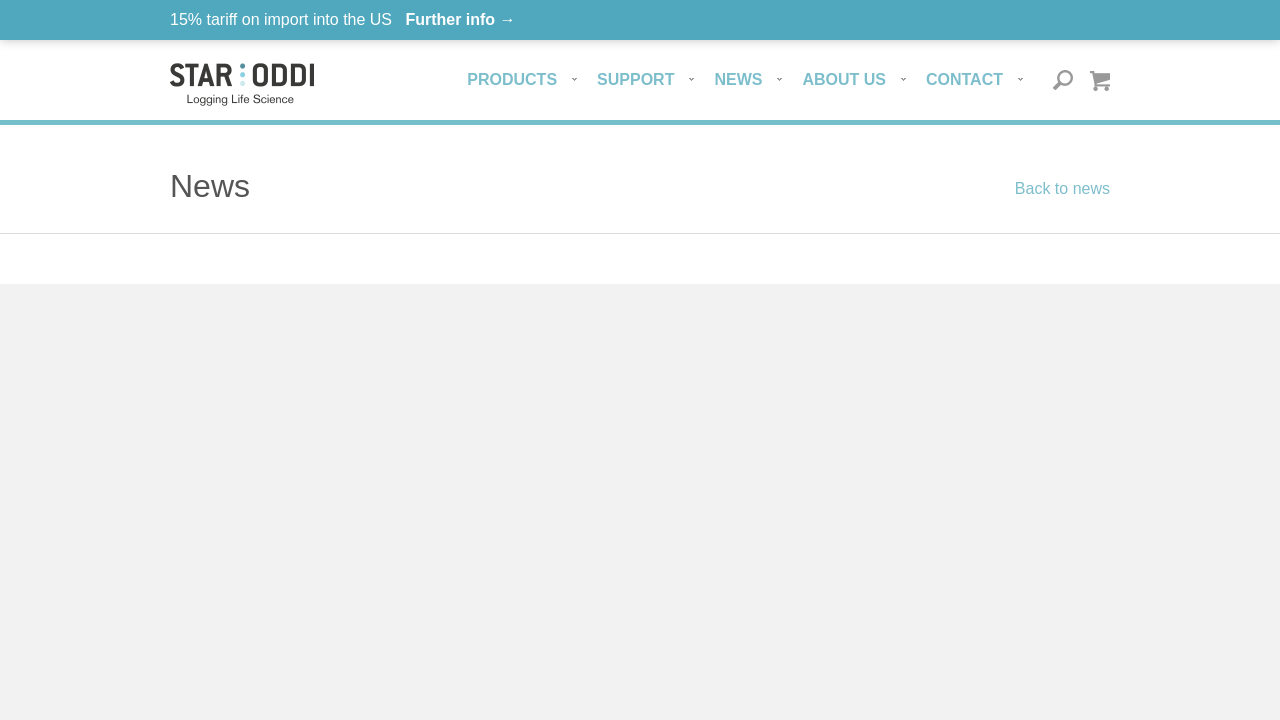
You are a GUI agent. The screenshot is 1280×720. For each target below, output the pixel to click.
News (738, 79)
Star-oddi (242, 84)
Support (635, 79)
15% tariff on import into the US (343, 19)
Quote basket (1099, 80)
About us (844, 79)
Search (1063, 80)
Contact (964, 79)
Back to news (1062, 188)
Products (512, 79)
